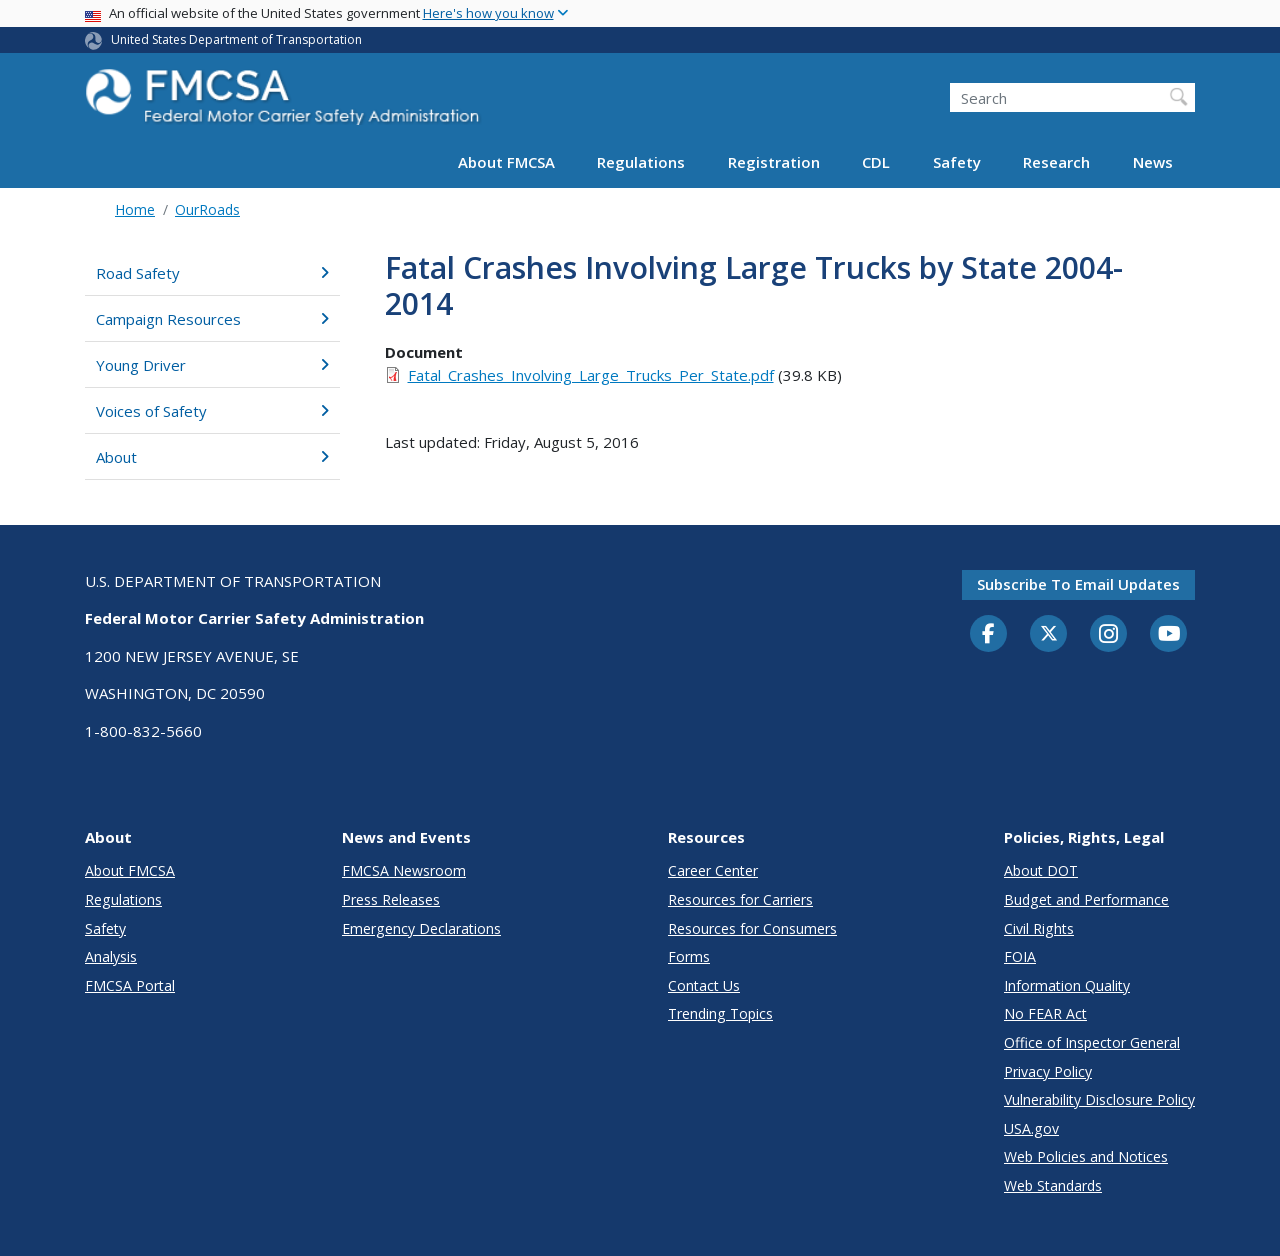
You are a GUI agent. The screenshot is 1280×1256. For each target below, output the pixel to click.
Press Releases (391, 899)
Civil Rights (1039, 928)
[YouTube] (1169, 635)
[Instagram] (1109, 636)
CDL (876, 162)
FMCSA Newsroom (404, 870)
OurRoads (207, 209)
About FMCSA (506, 162)
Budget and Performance (1086, 899)
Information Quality (1067, 985)
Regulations (641, 162)
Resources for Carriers (740, 899)
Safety (957, 162)
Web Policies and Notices (1086, 1156)
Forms (689, 956)
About (212, 457)
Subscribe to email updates (1078, 584)
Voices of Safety (212, 411)
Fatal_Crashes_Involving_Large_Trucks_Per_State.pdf (591, 375)
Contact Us (704, 985)
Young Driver (212, 365)
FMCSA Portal (130, 985)
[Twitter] (1049, 634)
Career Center (713, 870)
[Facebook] (989, 635)
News (1153, 162)
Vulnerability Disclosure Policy (1099, 1099)
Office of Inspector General (1092, 1042)
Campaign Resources (212, 319)
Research (1056, 162)
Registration (774, 162)
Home (135, 209)
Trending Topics (720, 1013)
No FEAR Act (1045, 1013)
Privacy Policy (1048, 1071)
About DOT (1041, 870)
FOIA (1020, 956)
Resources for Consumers (752, 928)
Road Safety (212, 273)
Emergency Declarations (421, 928)
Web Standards (1053, 1185)
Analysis (111, 956)
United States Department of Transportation (236, 39)
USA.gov (1031, 1128)
